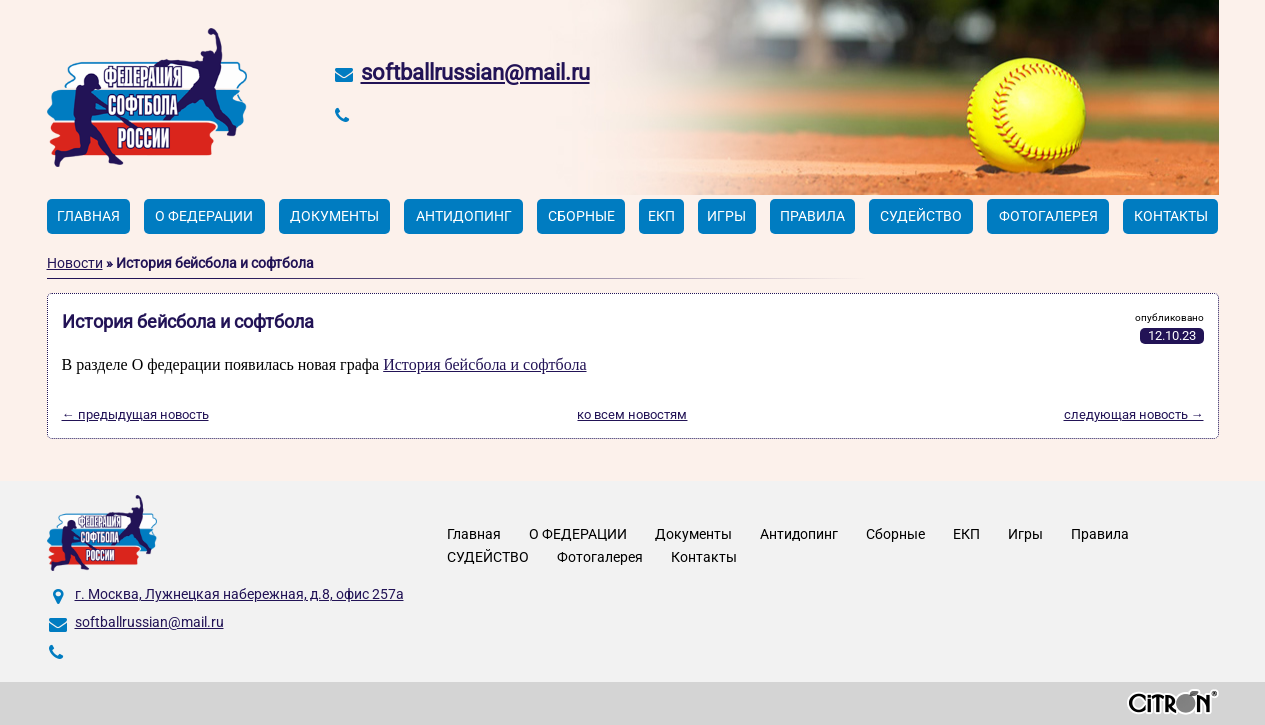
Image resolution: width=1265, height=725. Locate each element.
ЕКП (661, 216)
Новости (75, 263)
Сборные (581, 216)
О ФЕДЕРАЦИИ (204, 216)
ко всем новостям (632, 414)
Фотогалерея (1048, 216)
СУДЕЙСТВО (921, 216)
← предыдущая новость (135, 414)
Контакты (1171, 216)
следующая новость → (1134, 414)
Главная (88, 216)
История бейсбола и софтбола (484, 364)
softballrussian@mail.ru (475, 72)
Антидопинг (464, 216)
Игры (726, 216)
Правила (812, 216)
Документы (334, 216)
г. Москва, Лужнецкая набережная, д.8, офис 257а (239, 594)
